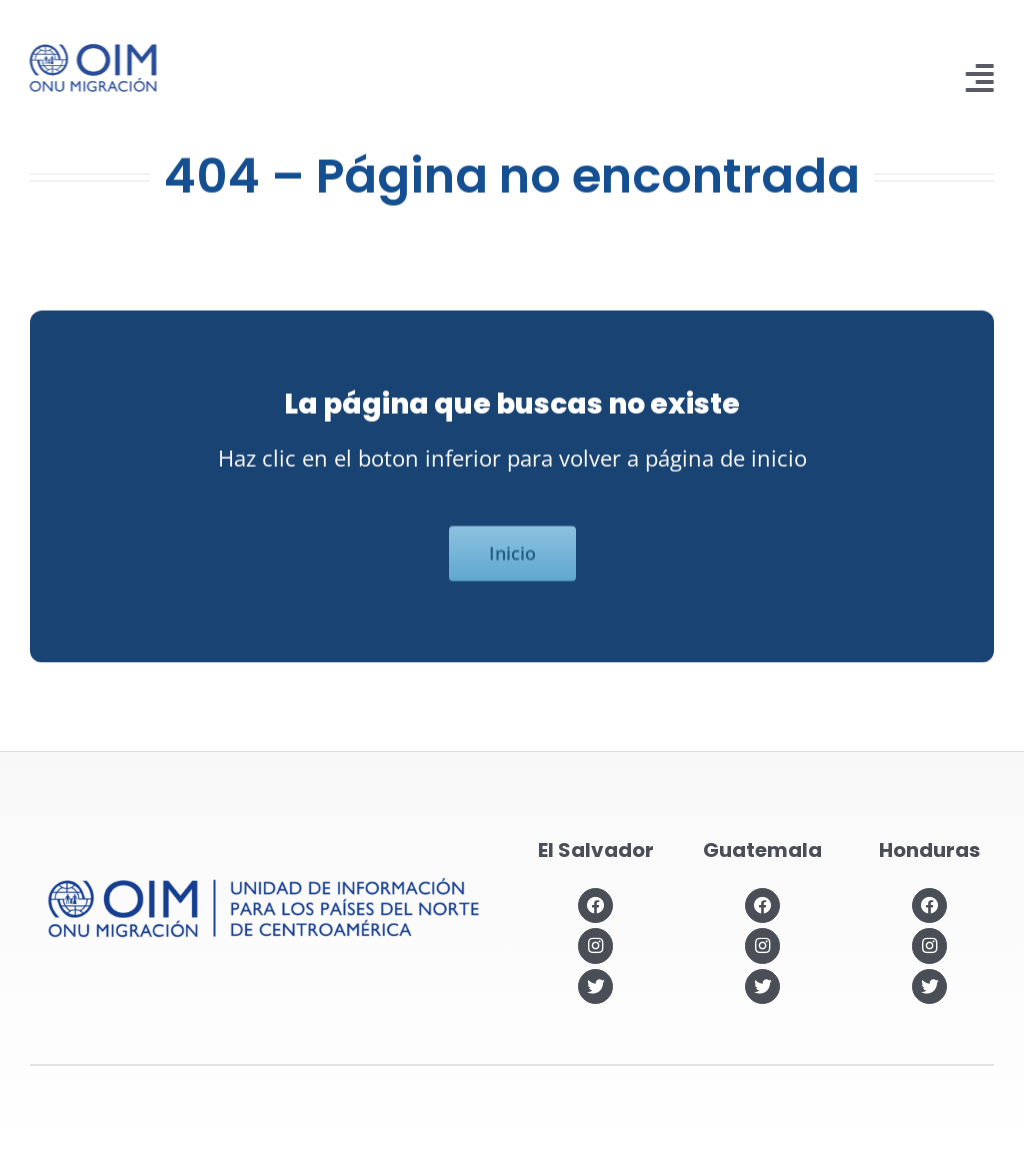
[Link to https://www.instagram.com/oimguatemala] (762, 945)
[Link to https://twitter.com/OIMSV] (595, 986)
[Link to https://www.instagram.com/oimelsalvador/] (595, 945)
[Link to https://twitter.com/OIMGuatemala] (762, 986)
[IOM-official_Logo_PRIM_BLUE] (90, 51)
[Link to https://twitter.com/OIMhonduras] (929, 986)
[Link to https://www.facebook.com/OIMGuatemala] (762, 905)
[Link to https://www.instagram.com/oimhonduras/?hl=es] (929, 945)
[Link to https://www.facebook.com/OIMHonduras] (929, 905)
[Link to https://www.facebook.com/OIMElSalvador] (595, 905)
